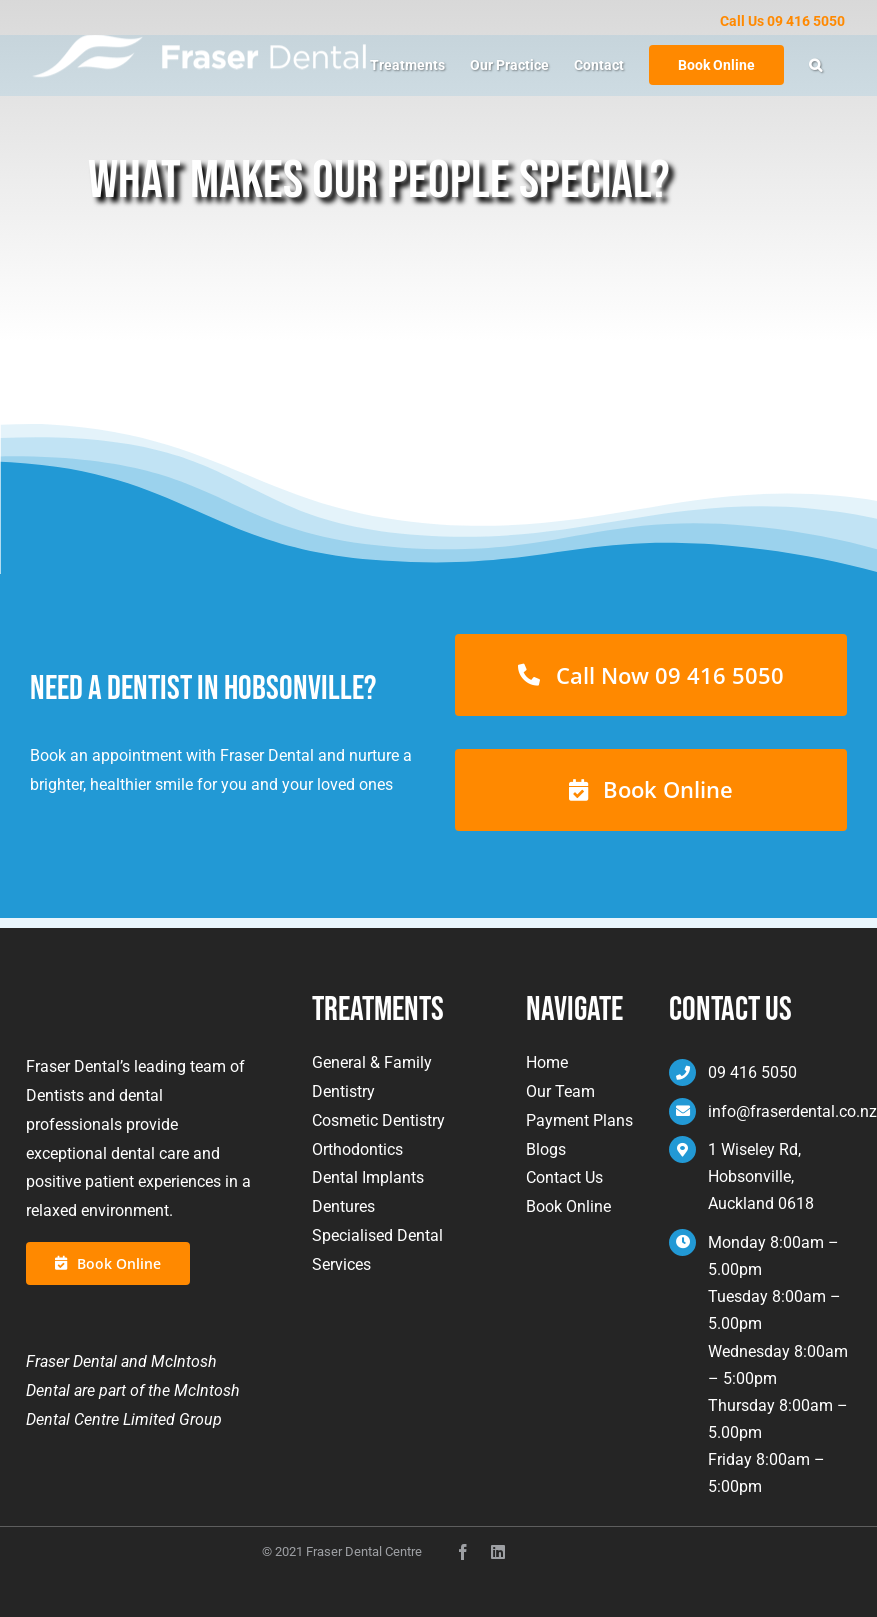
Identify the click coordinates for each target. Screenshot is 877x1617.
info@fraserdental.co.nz (792, 1111)
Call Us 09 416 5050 (782, 21)
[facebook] (463, 1552)
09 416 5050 (752, 1072)
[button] (815, 65)
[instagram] (498, 1552)
